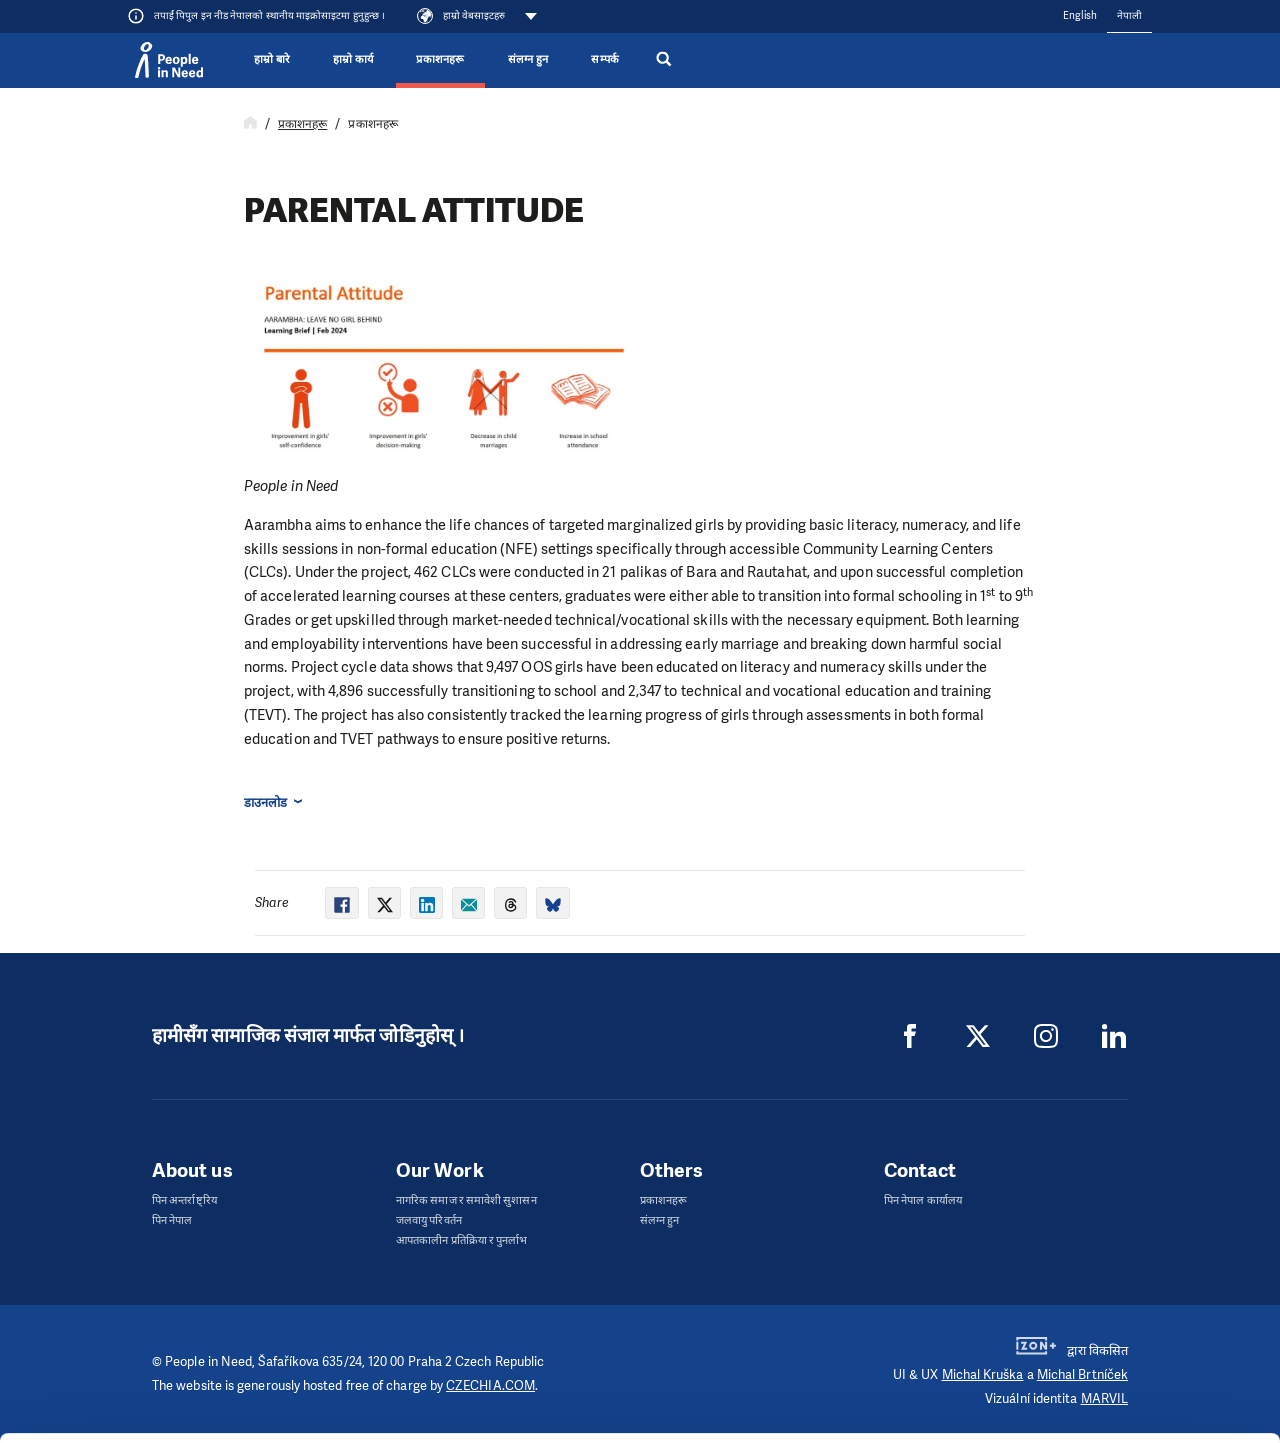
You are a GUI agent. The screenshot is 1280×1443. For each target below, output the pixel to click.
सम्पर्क (605, 59)
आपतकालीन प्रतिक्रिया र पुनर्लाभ (461, 1240)
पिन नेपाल (172, 1220)
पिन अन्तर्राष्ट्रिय (184, 1200)
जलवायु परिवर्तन (429, 1220)
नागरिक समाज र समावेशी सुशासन (466, 1200)
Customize (1114, 1326)
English (1080, 15)
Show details (308, 1417)
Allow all (1113, 1276)
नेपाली (1129, 15)
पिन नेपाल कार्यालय (923, 1200)
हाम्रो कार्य (353, 59)
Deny (1113, 1377)
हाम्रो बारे (272, 59)
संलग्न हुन (528, 59)
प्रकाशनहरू (440, 59)
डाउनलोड (265, 802)
